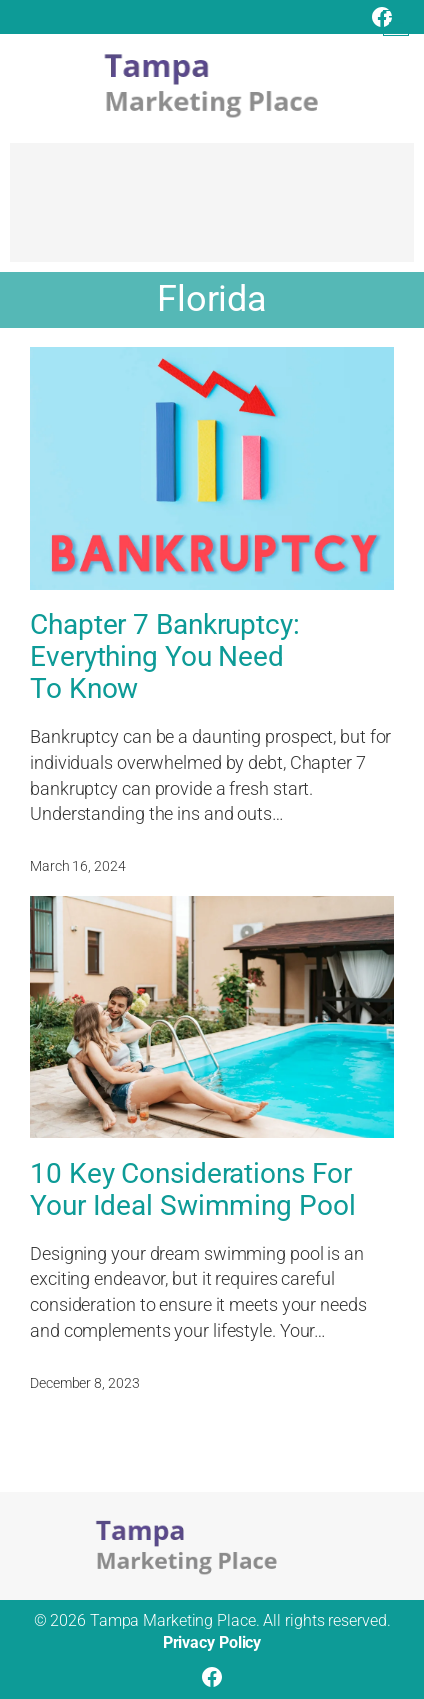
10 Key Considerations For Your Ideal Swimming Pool (193, 1190)
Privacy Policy (212, 1642)
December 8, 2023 (84, 1383)
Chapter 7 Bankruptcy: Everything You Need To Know (165, 657)
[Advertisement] (212, 212)
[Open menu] (396, 23)
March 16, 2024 (78, 866)
